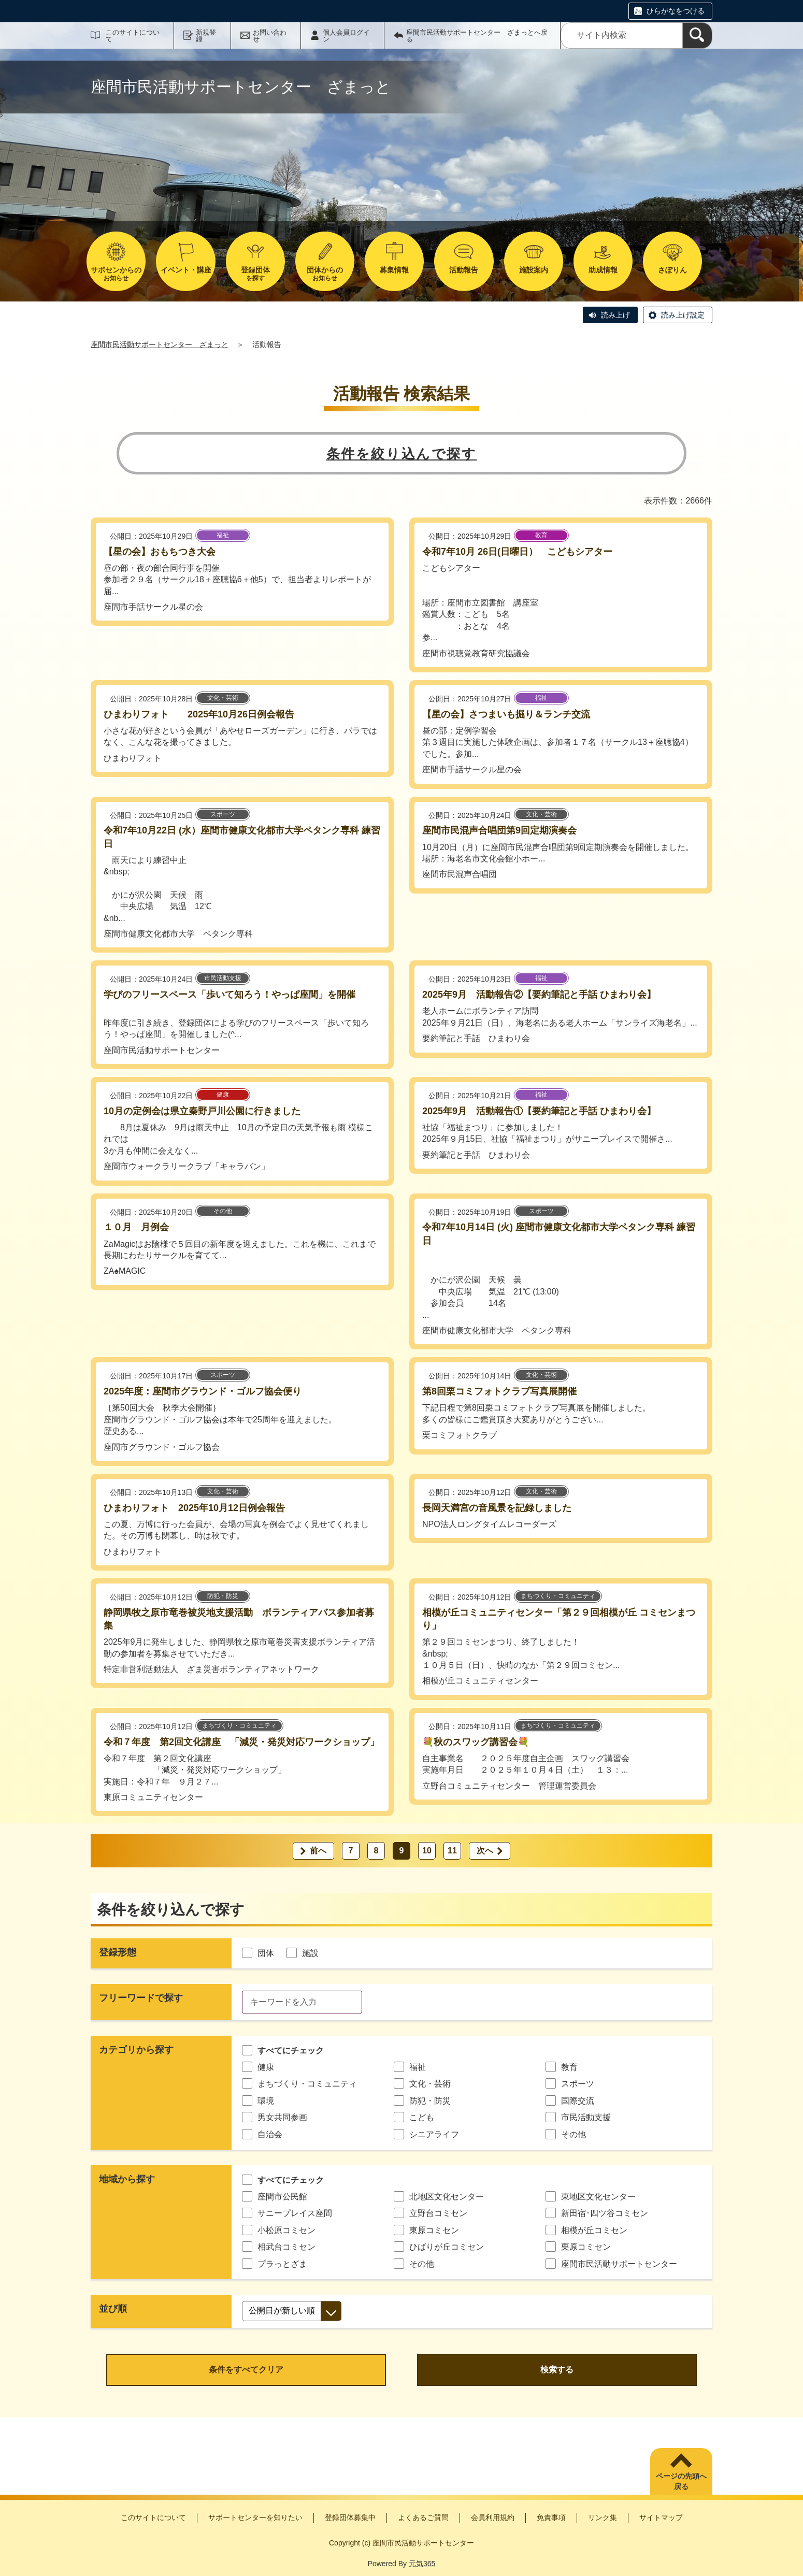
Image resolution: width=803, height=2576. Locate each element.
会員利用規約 (492, 2517)
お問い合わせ (269, 35)
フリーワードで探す (141, 1998)
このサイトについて (133, 35)
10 (427, 1850)
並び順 (113, 2309)
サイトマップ (661, 2517)
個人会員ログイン (346, 35)
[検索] (697, 35)
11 (452, 1850)
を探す (255, 274)
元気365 (422, 2563)
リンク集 (602, 2517)
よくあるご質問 (423, 2517)
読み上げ (615, 315)
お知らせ (116, 274)
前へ (318, 1850)
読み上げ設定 (683, 315)
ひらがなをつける (676, 11)
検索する (556, 2369)
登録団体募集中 (350, 2517)
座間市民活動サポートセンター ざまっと (159, 344)
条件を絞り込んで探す (401, 454)
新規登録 (206, 35)
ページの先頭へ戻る (681, 2481)
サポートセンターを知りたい (255, 2517)
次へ (485, 1850)
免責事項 (551, 2517)
